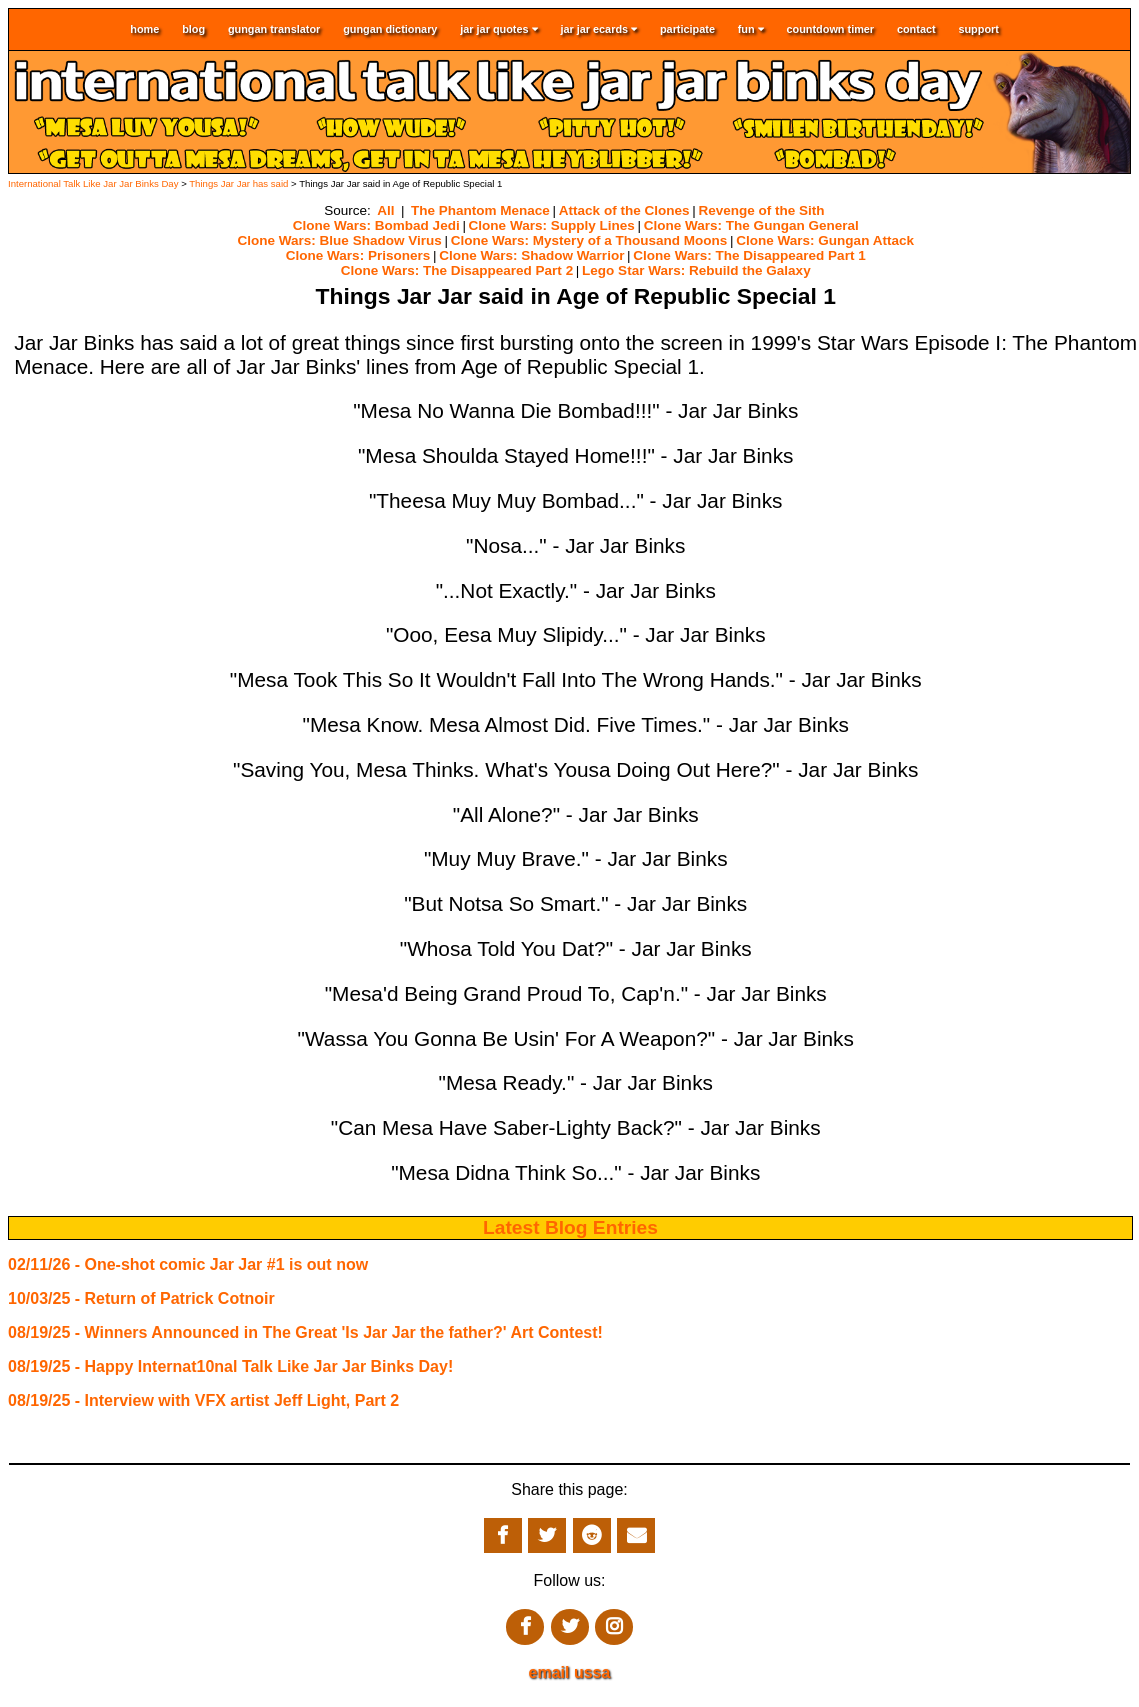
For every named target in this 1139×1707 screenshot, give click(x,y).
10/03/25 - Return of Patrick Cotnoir (141, 1298)
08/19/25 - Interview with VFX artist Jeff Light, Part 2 (203, 1400)
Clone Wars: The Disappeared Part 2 (457, 270)
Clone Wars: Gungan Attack (825, 240)
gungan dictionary (390, 29)
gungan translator (274, 29)
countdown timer (831, 29)
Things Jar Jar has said (238, 183)
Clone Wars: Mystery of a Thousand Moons (589, 240)
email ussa (570, 1672)
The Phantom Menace (480, 210)
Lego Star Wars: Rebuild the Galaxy (696, 270)
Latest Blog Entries (570, 1227)
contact (916, 29)
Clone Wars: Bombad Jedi (376, 225)
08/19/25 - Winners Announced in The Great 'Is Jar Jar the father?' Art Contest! (305, 1332)
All (385, 210)
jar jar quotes (498, 29)
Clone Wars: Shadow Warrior (531, 255)
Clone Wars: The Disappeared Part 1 (749, 255)
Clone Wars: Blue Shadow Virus (340, 240)
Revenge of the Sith (761, 210)
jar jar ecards (598, 29)
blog (193, 29)
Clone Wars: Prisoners (358, 255)
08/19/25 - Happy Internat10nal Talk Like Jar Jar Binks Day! (230, 1366)
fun (751, 29)
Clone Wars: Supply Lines (552, 225)
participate (687, 29)
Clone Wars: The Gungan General (751, 225)
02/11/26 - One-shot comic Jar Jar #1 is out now (188, 1264)
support (978, 29)
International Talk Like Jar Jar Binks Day (93, 183)
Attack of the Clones (624, 210)
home (144, 29)
